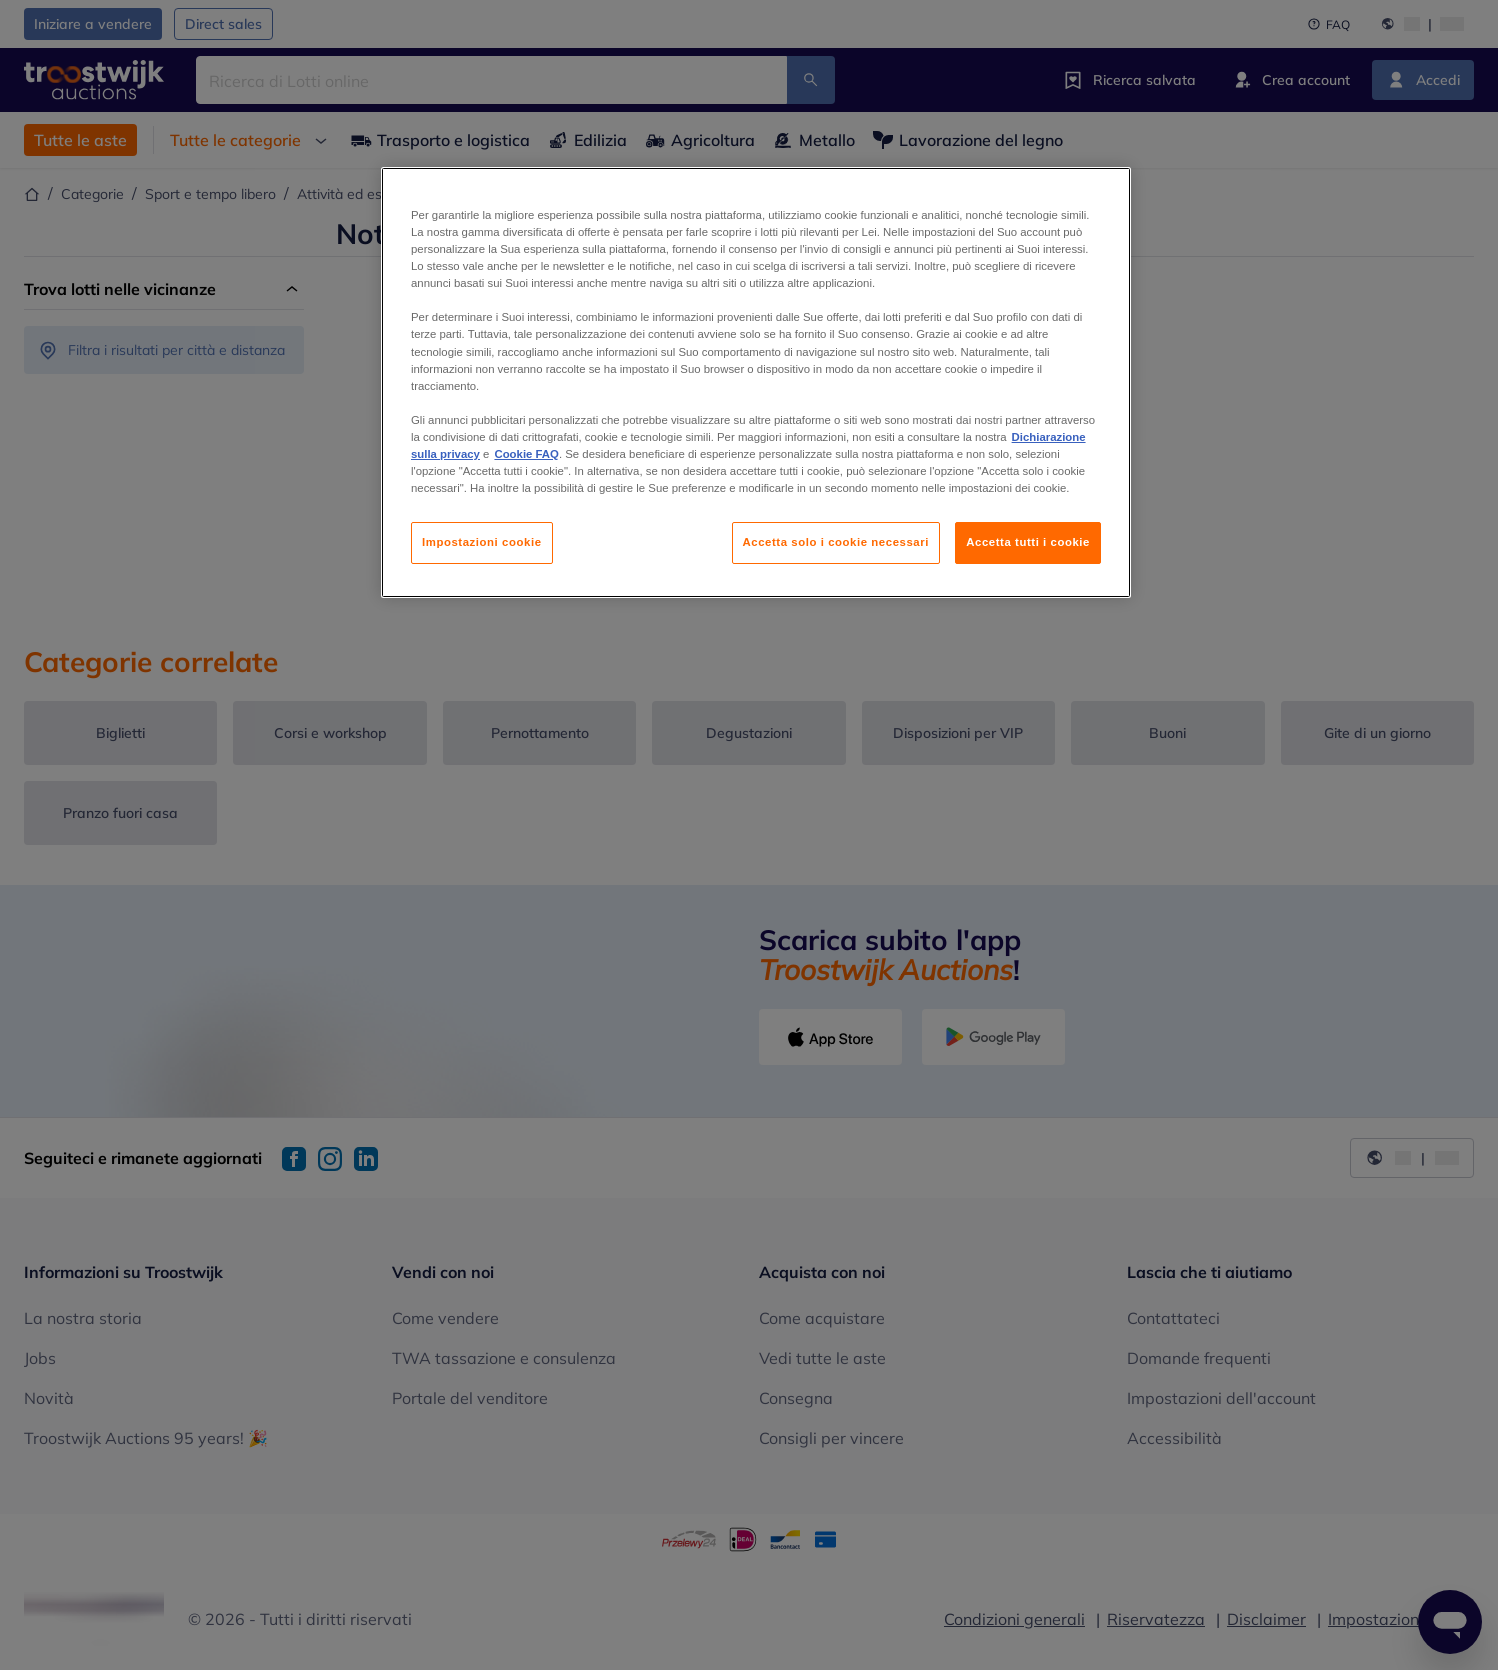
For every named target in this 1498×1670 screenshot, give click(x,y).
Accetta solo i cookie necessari (836, 542)
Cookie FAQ (526, 454)
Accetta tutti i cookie (1028, 542)
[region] (756, 382)
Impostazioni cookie (482, 542)
